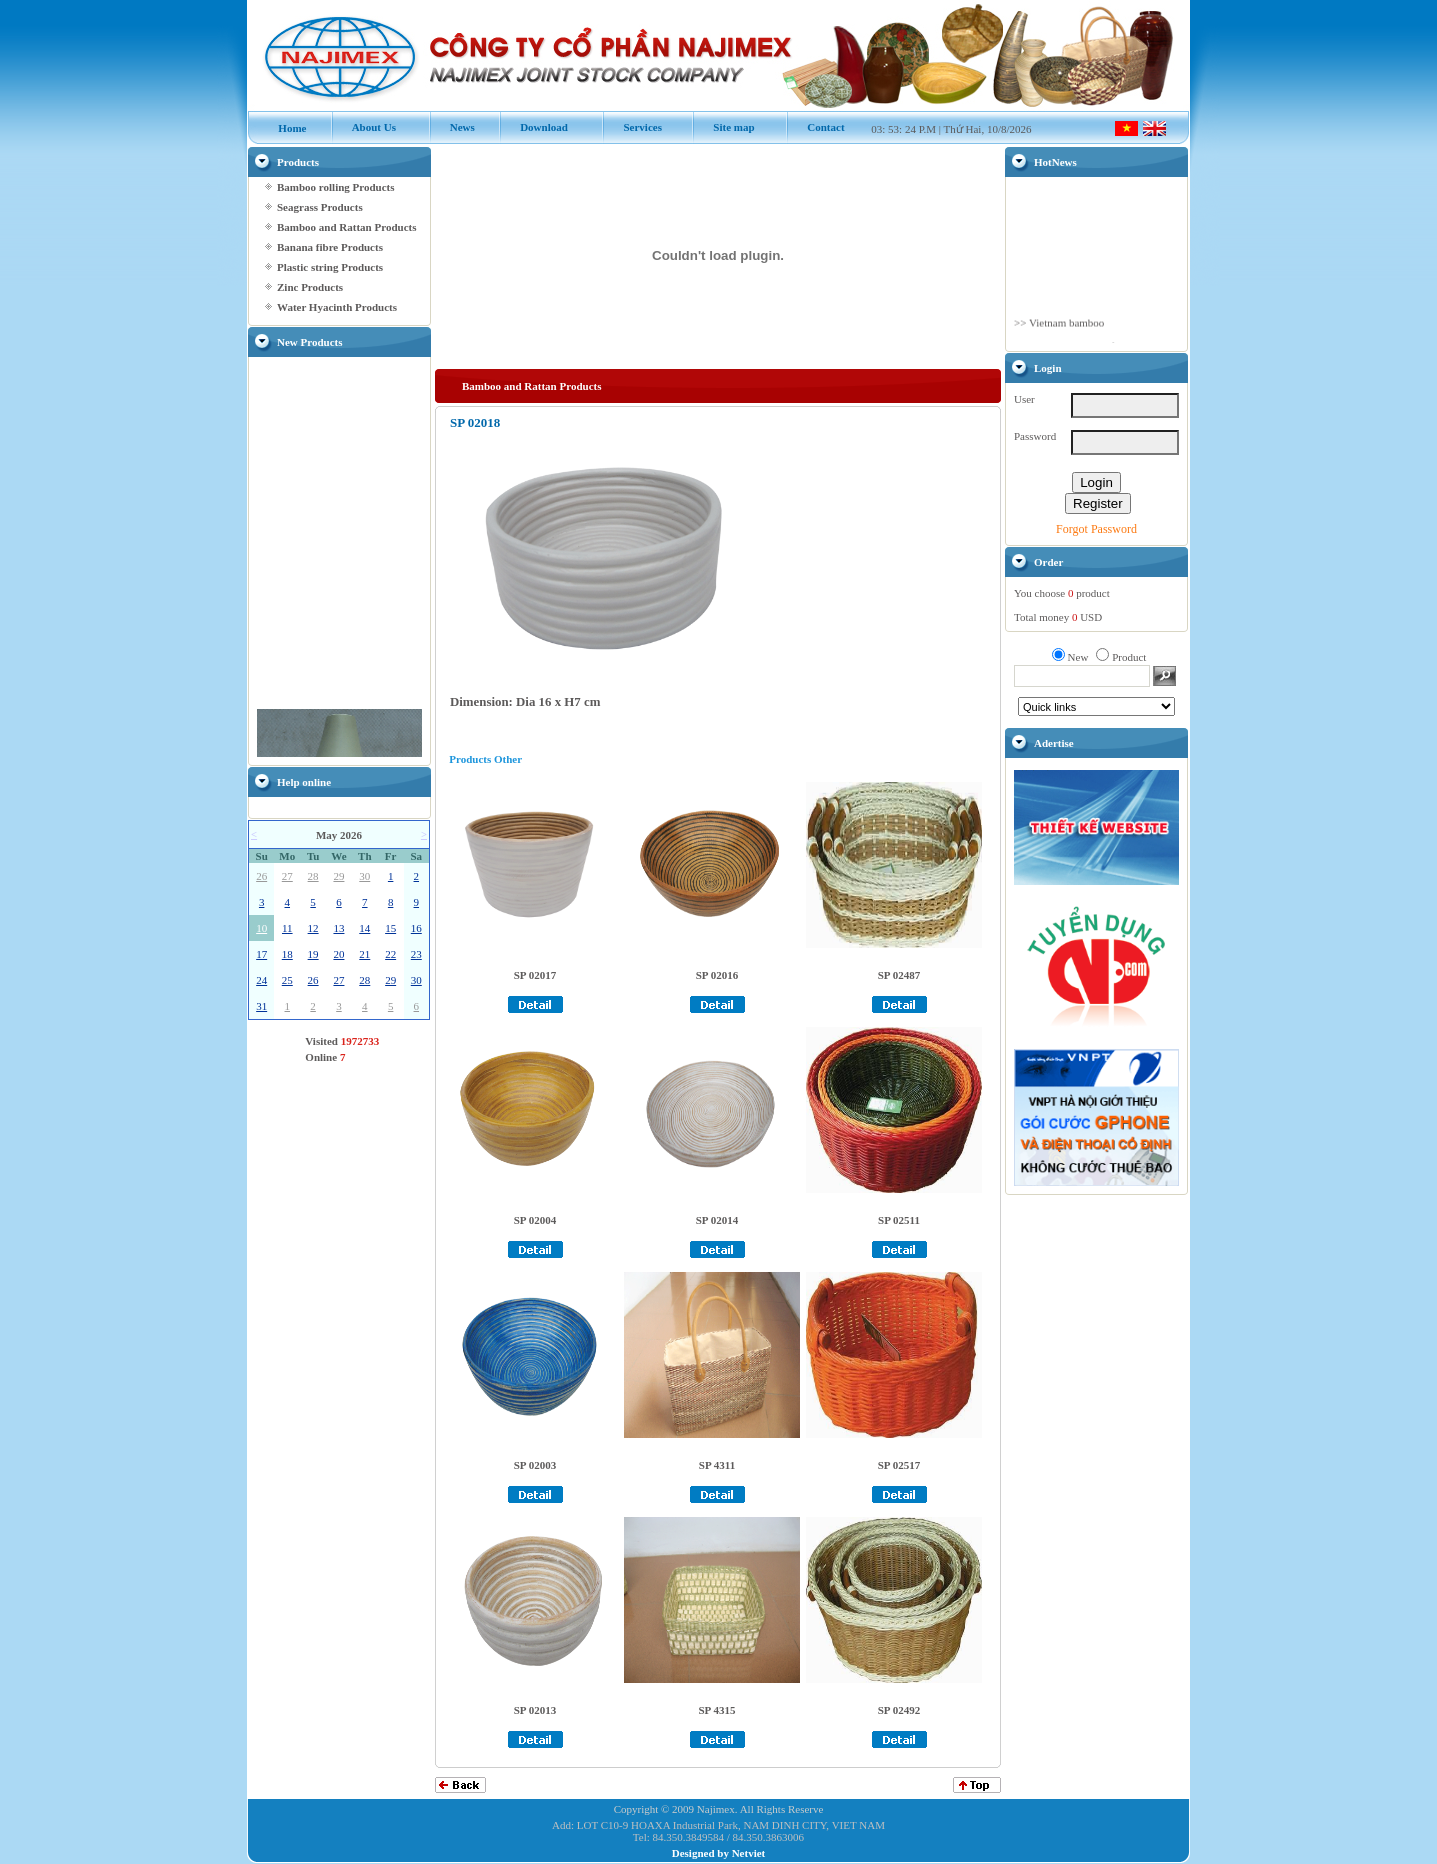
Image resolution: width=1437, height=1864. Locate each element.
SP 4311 (717, 1465)
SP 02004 (535, 1220)
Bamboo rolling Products (336, 187)
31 (261, 1006)
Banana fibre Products (330, 247)
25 (287, 980)
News (452, 127)
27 (287, 876)
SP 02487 (899, 975)
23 (416, 954)
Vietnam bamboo (1066, 339)
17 (261, 954)
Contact (815, 127)
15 (390, 928)
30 (364, 876)
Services (632, 127)
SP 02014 (717, 1220)
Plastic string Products (330, 267)
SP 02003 (535, 1465)
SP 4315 (717, 1710)
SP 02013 (535, 1710)
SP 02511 (899, 1220)
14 (364, 928)
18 (287, 954)
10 (261, 928)
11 (287, 928)
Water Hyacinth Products (337, 307)
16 (416, 928)
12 (313, 928)
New (1078, 657)
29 (338, 876)
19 (313, 954)
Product (1129, 657)
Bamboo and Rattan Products (346, 227)
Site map (723, 127)
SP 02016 (717, 975)
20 (338, 954)
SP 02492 (899, 1710)
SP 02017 (535, 975)
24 (261, 980)
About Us (363, 127)
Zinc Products (310, 287)
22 (390, 954)
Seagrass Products (320, 207)
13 (338, 928)
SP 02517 (899, 1465)
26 (261, 876)
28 (313, 876)
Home (282, 128)
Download (533, 127)
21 (364, 954)
